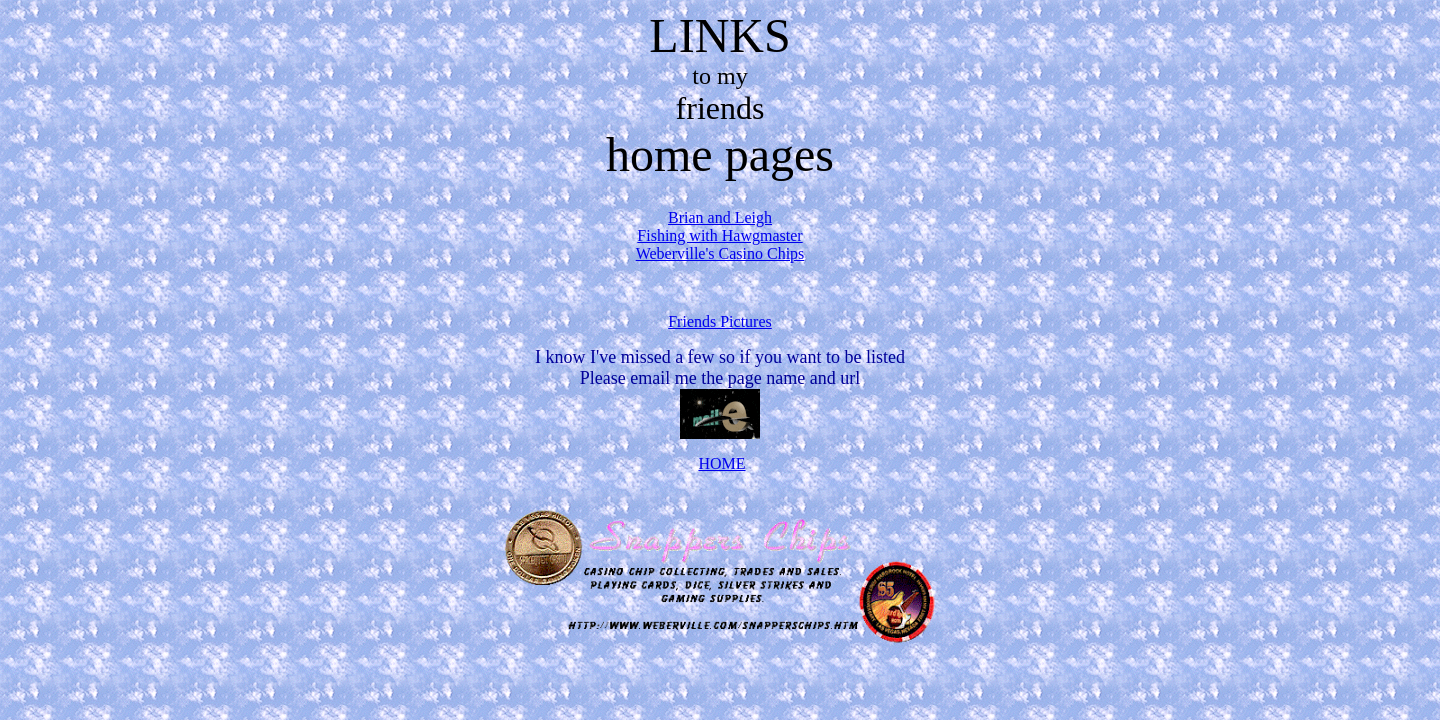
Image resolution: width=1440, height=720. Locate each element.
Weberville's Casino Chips (720, 253)
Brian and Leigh (720, 217)
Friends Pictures (720, 321)
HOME (721, 463)
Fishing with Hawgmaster (719, 235)
